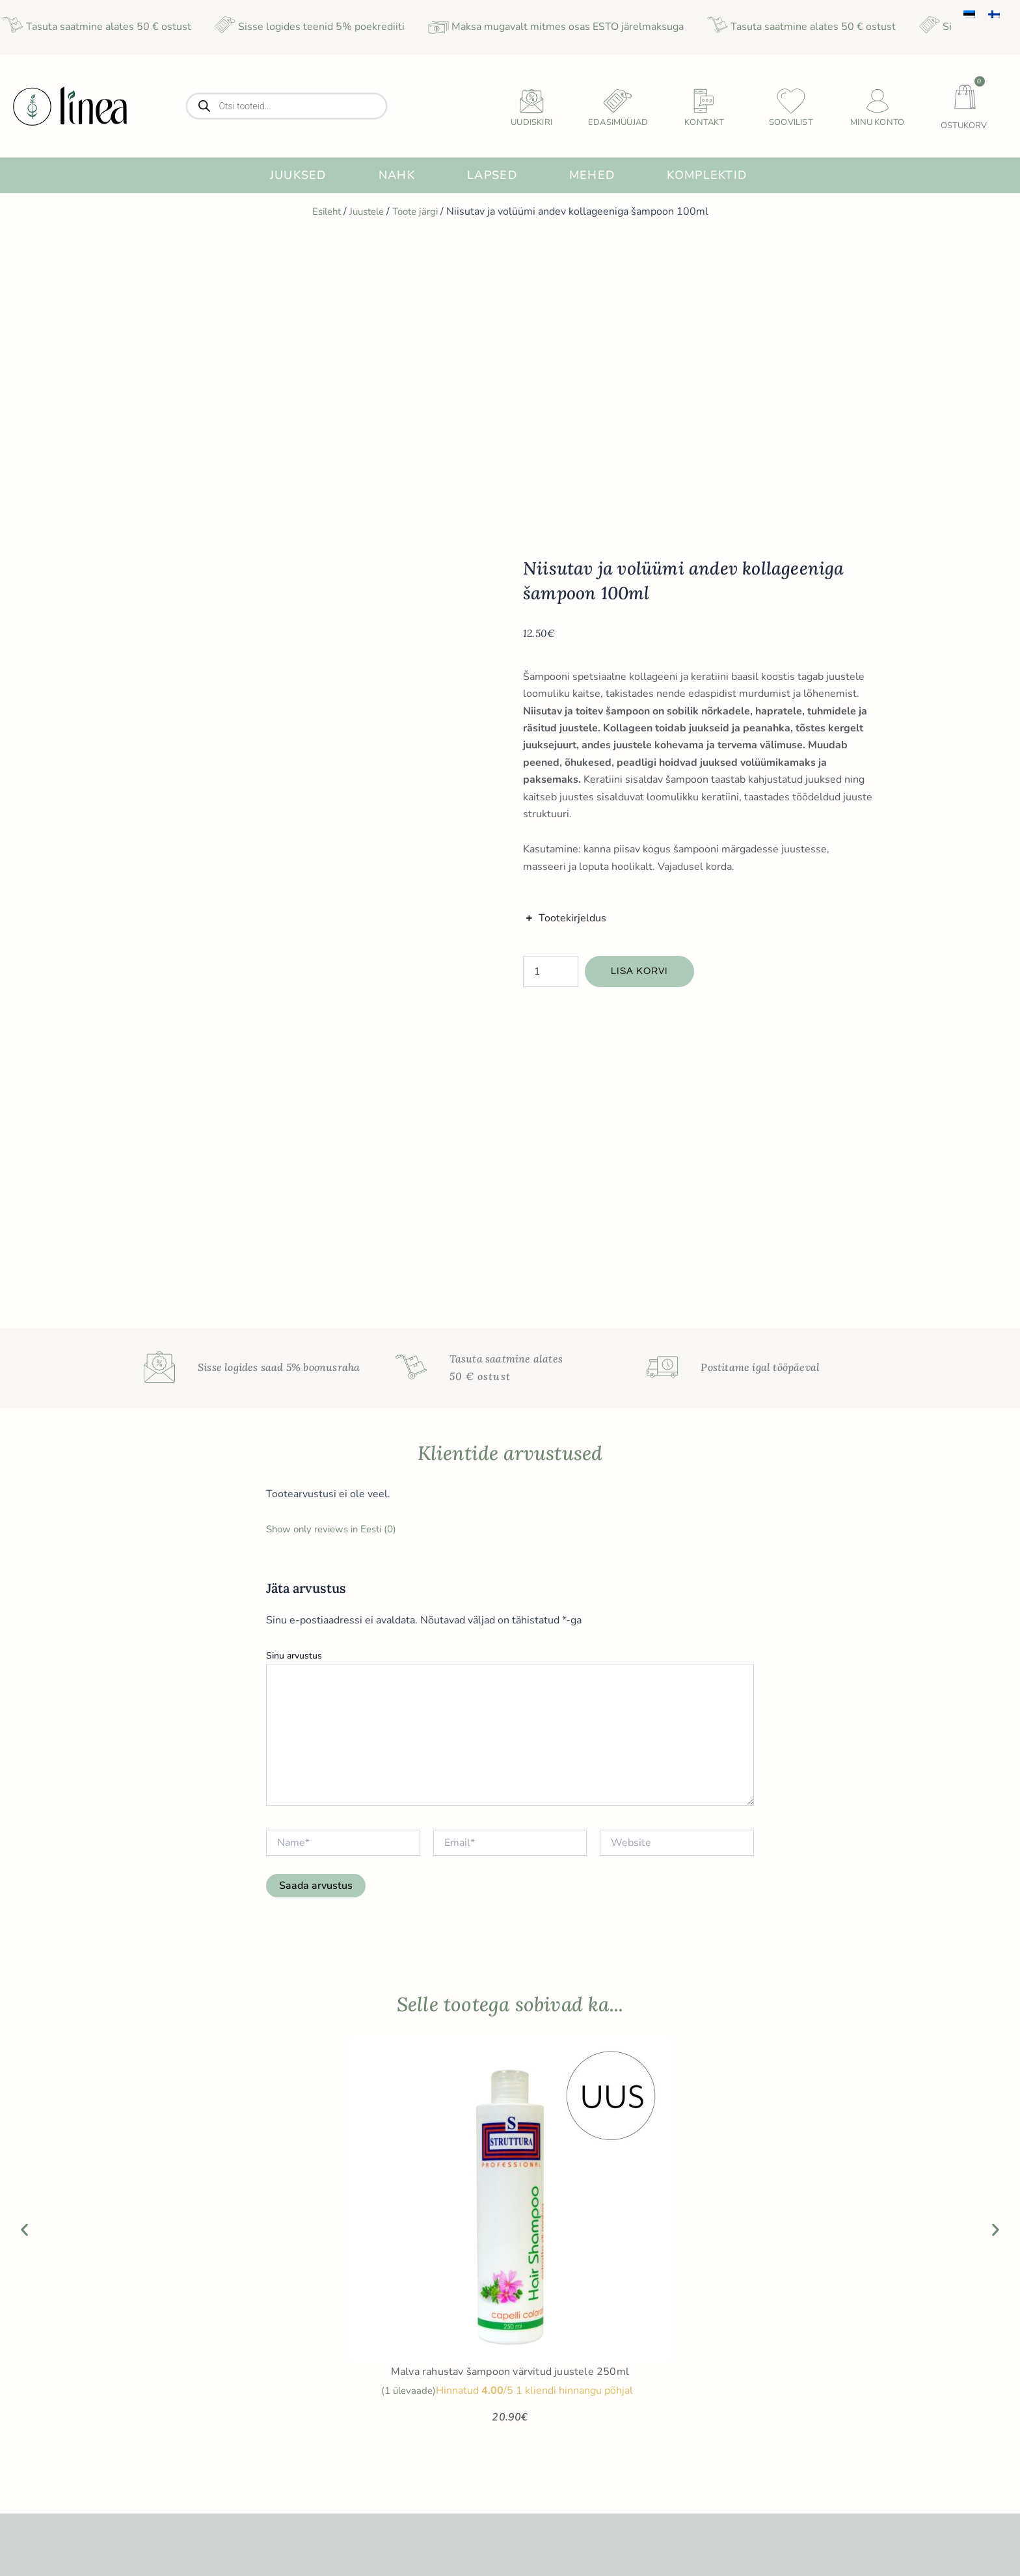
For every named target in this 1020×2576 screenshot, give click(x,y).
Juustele (366, 211)
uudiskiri (531, 122)
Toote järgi (419, 211)
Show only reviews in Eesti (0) (337, 926)
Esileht (322, 211)
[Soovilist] (791, 101)
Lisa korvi (641, 670)
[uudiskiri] (531, 101)
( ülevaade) (408, 1787)
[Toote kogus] (550, 670)
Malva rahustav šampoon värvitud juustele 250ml (510, 1768)
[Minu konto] (877, 101)
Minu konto (877, 122)
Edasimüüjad (618, 122)
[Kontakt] (704, 101)
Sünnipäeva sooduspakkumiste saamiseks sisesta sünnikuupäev (824, 2425)
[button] (24, 1626)
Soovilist (791, 122)
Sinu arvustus (294, 1052)
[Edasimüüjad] (618, 101)
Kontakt (704, 122)
